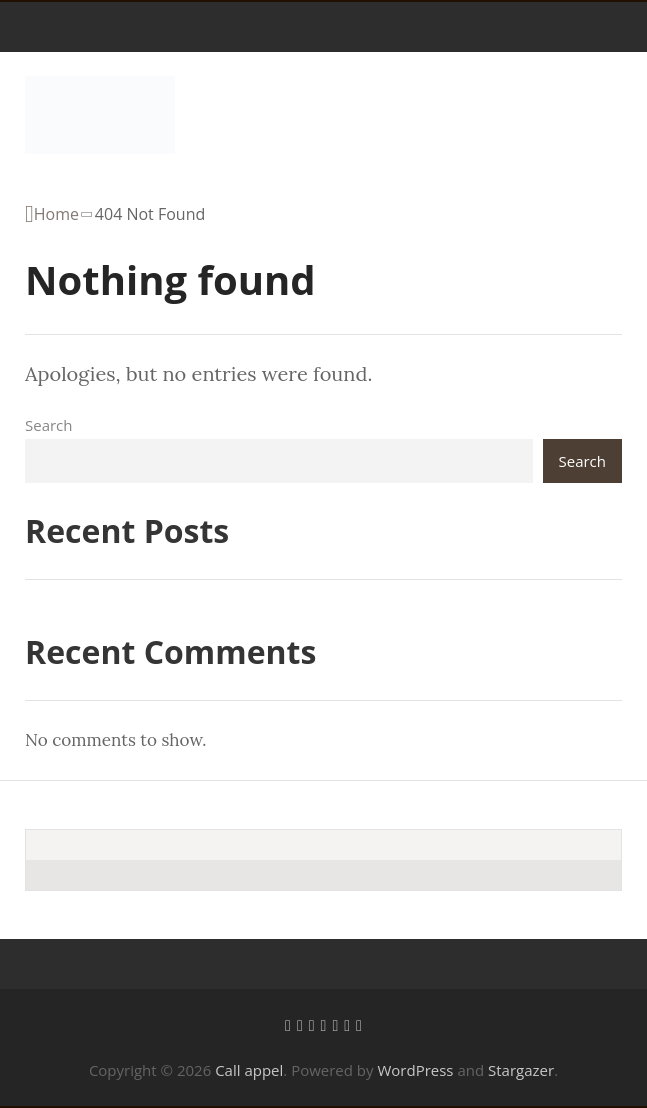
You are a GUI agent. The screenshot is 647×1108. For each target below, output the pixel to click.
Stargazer (521, 1070)
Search (49, 425)
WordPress (415, 1070)
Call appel (249, 1070)
